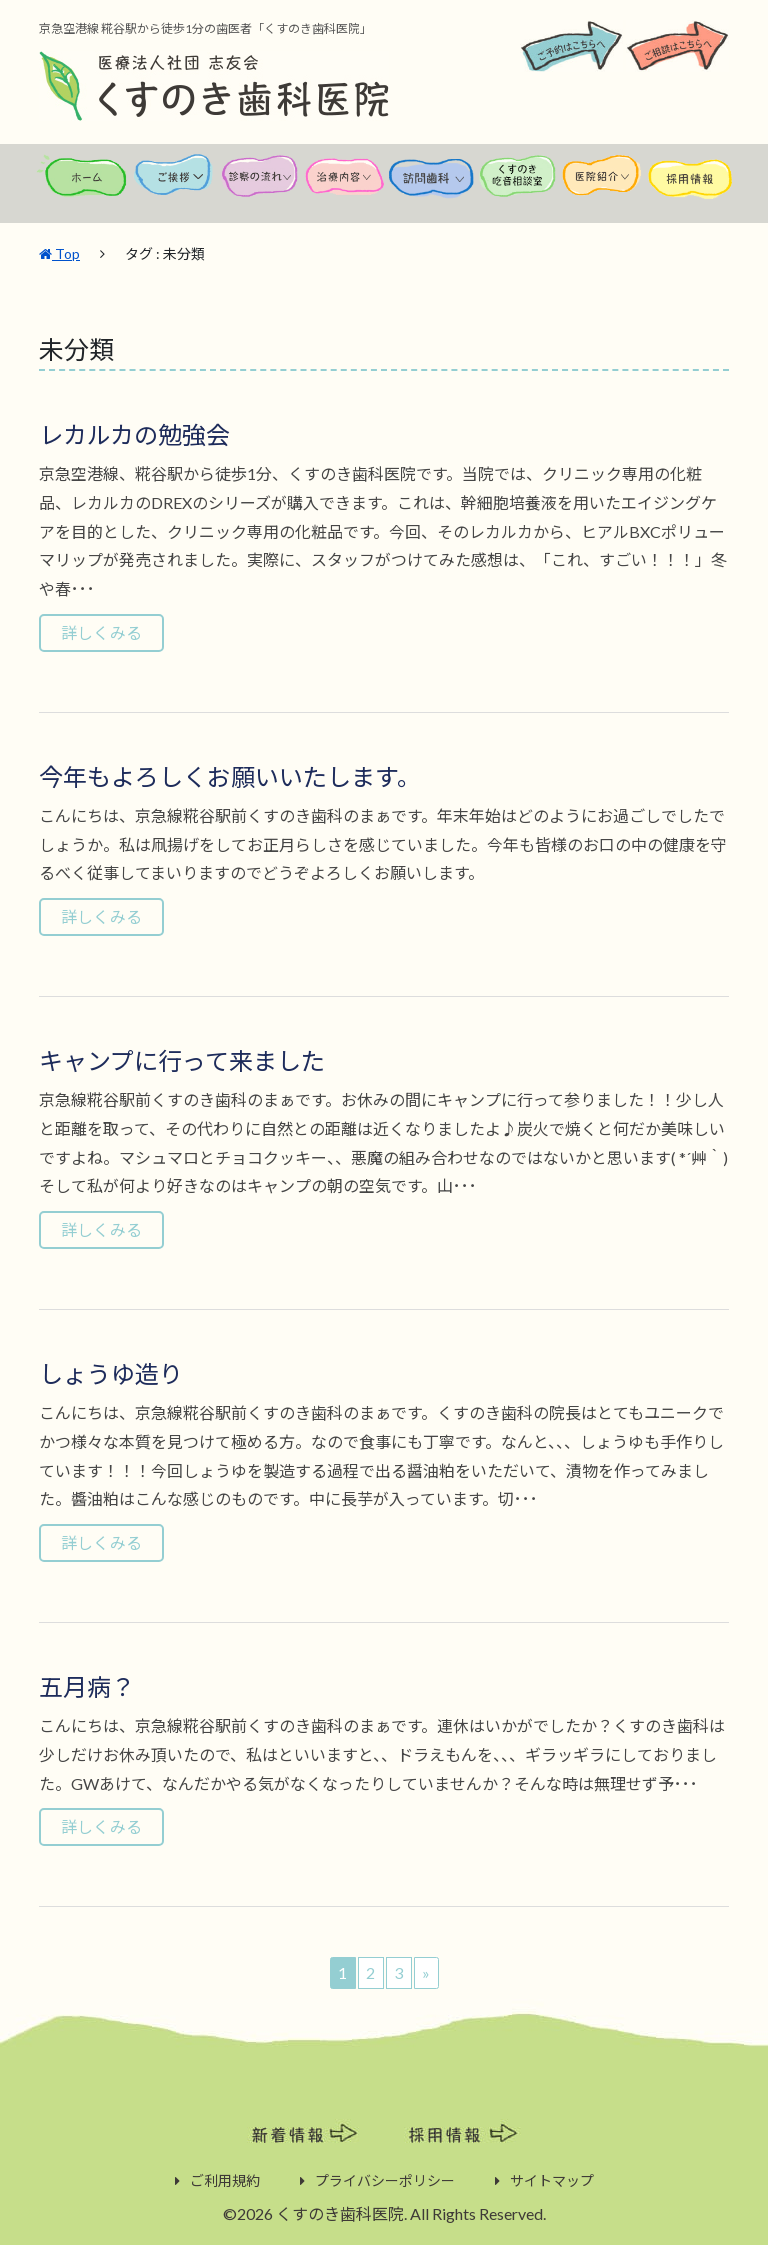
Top (59, 252)
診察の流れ (260, 185)
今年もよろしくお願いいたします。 (230, 775)
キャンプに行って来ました (182, 1059)
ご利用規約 (225, 2179)
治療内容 (346, 185)
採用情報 (690, 185)
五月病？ (87, 1685)
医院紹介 (604, 185)
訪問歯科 (432, 185)
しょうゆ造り (111, 1372)
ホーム (83, 185)
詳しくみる (101, 631)
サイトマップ (552, 2179)
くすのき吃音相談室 (518, 185)
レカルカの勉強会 (134, 433)
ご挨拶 (174, 185)
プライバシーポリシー (385, 2179)
